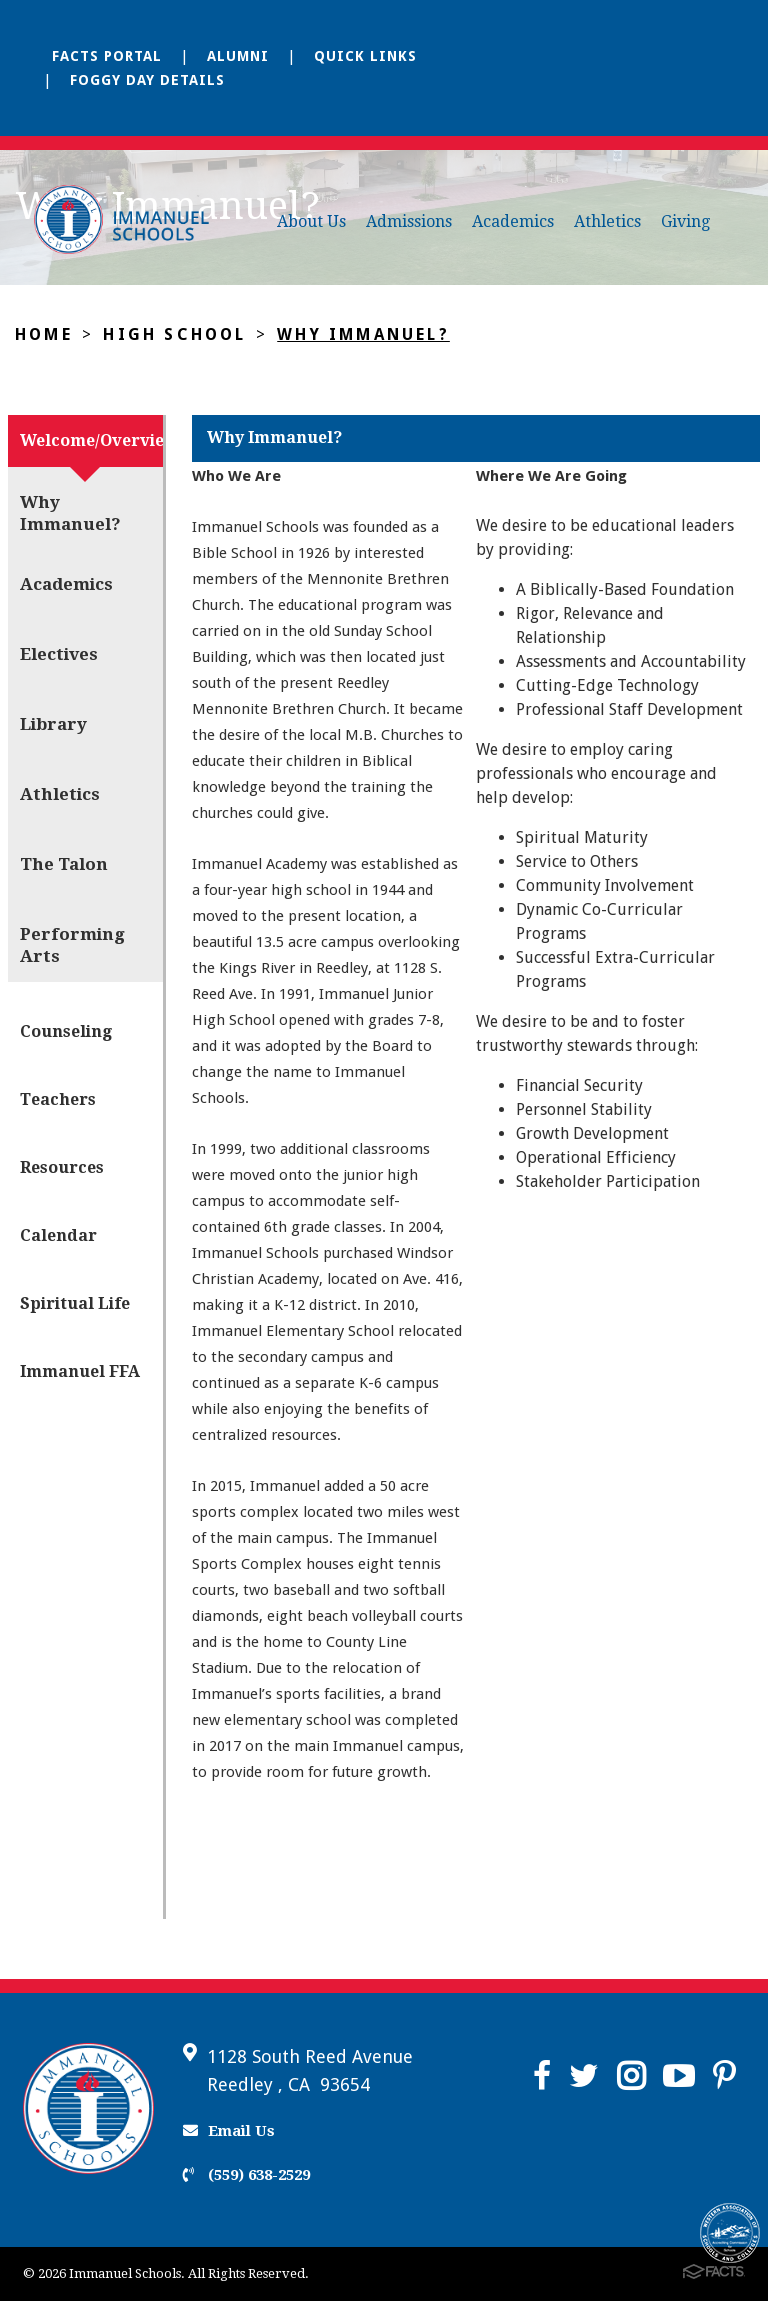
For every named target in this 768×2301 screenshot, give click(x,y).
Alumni (238, 56)
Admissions (409, 221)
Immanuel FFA (80, 1371)
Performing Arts (72, 945)
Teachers (58, 1099)
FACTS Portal (107, 56)
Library (53, 724)
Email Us (229, 2131)
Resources (62, 1167)
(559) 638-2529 (246, 2175)
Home (44, 334)
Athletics (607, 221)
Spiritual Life (75, 1303)
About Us (311, 221)
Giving (685, 221)
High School (174, 334)
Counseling (66, 1031)
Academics (513, 221)
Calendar (58, 1235)
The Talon (64, 864)
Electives (59, 654)
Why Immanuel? (363, 334)
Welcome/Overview (91, 440)
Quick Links (365, 56)
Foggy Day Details (147, 80)
